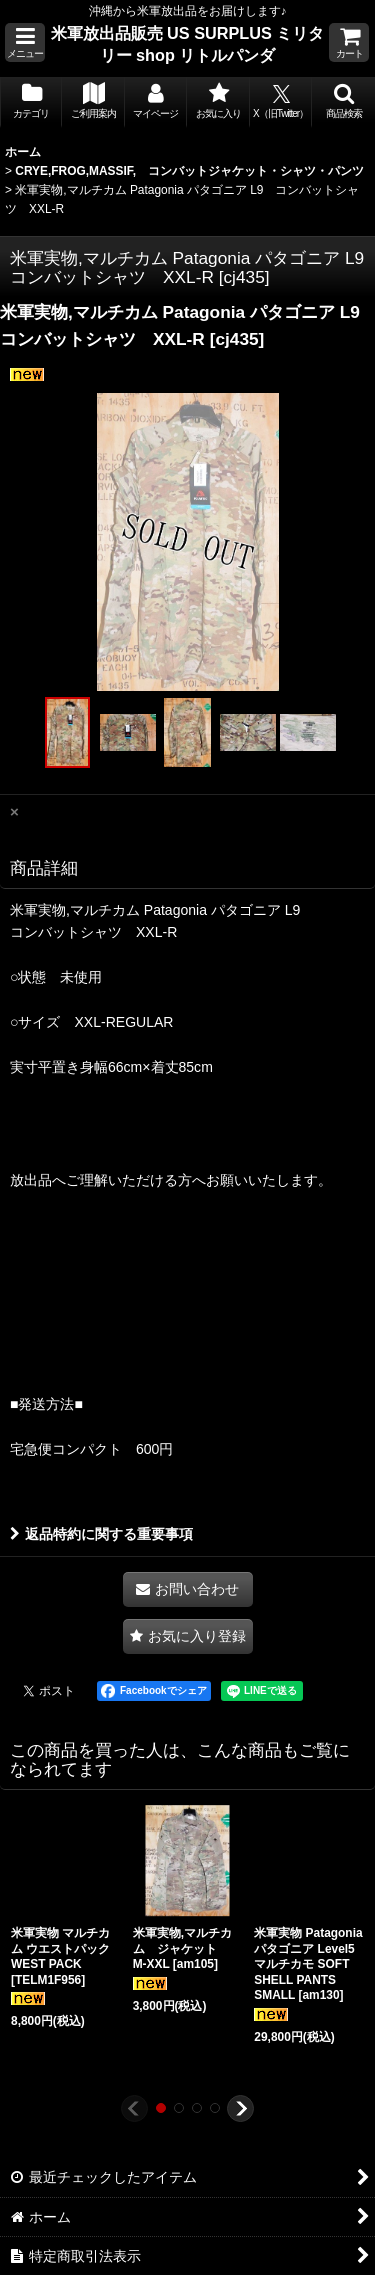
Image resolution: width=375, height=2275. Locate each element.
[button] (25, 42)
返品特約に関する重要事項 (101, 1534)
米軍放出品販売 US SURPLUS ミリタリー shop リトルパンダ (188, 44)
